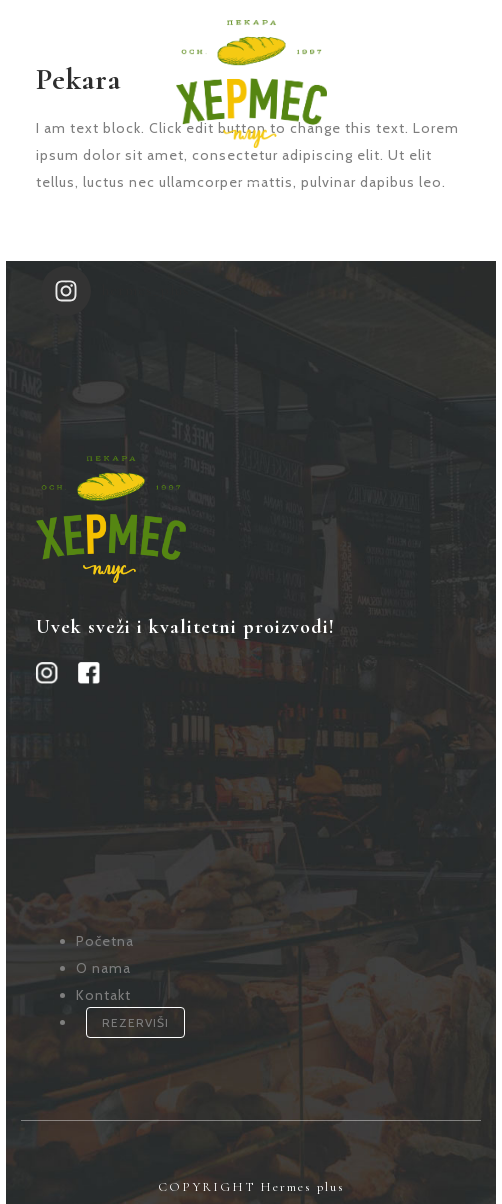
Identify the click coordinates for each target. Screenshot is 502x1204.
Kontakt (103, 985)
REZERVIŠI (135, 1012)
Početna (105, 931)
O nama (103, 958)
